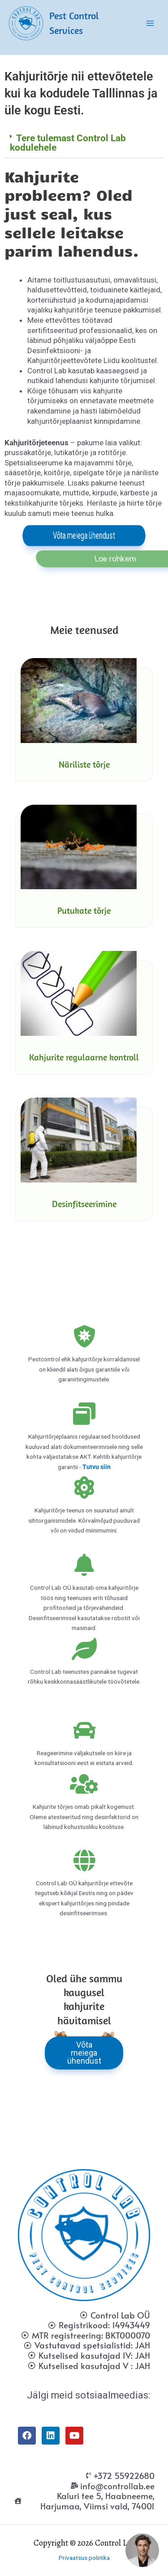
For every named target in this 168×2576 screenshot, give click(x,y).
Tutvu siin (96, 1466)
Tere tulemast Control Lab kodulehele (68, 143)
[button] (84, 143)
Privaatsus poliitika (84, 2557)
